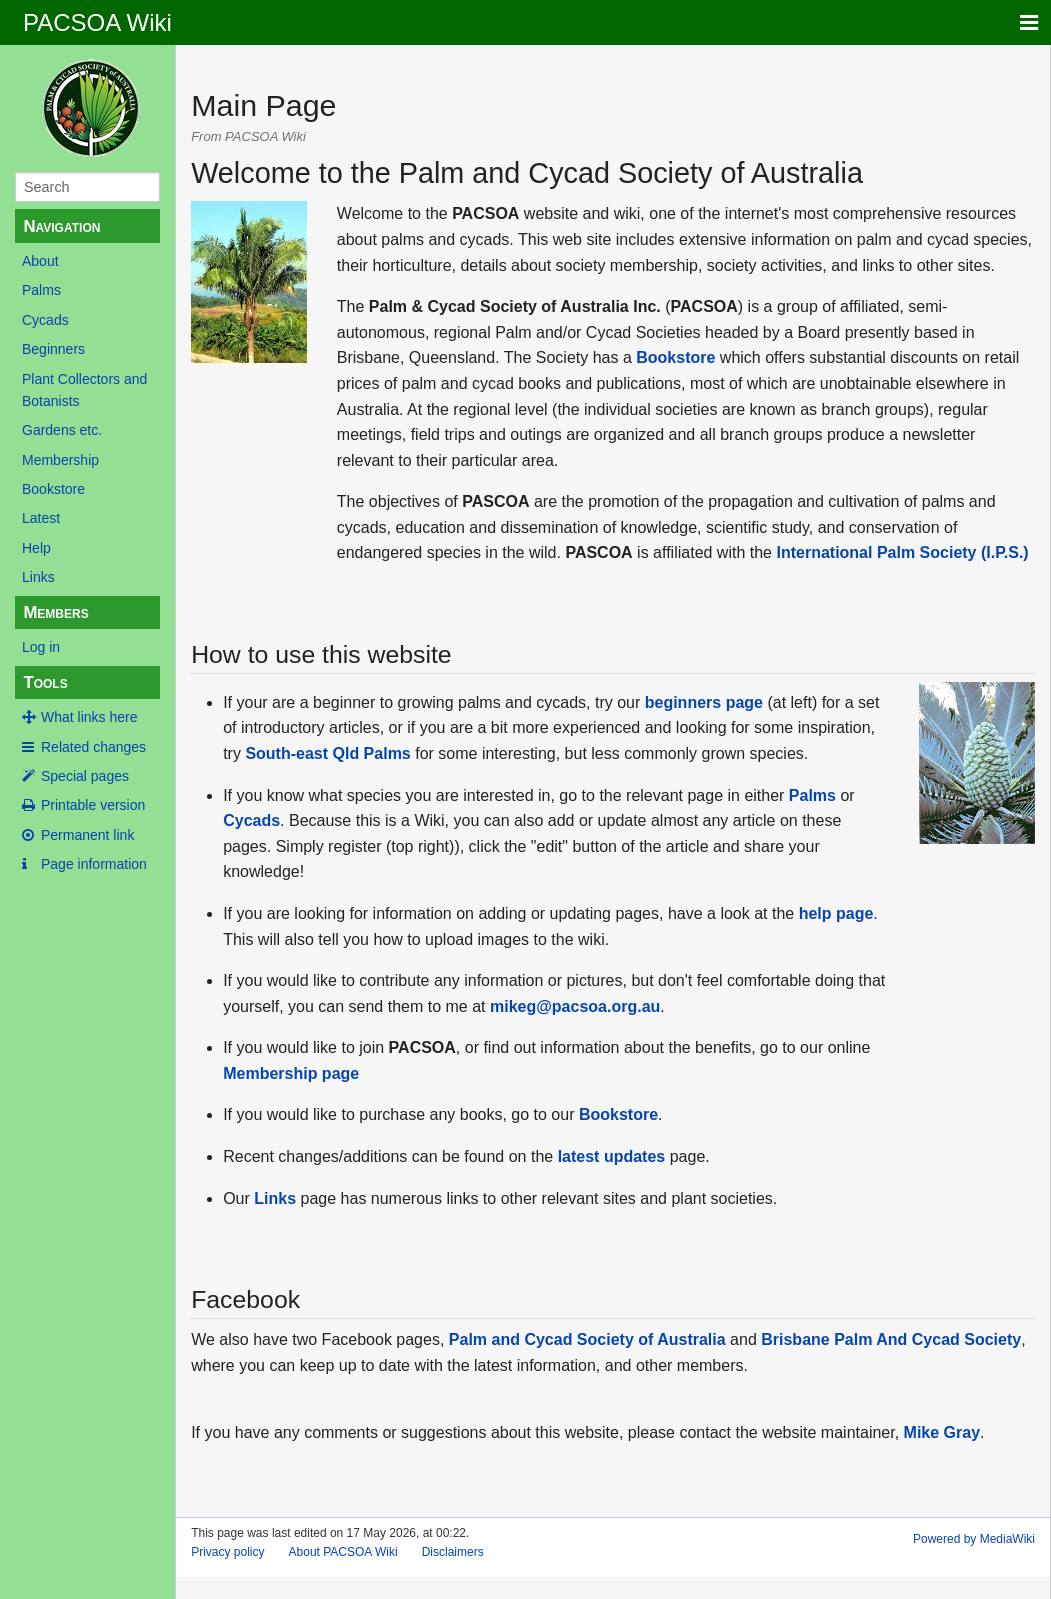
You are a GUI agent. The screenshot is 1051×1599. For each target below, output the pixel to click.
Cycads (45, 320)
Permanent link (87, 835)
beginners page (704, 702)
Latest (41, 518)
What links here (89, 717)
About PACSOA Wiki (343, 1552)
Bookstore (53, 489)
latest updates (612, 1156)
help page (836, 913)
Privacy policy (227, 1552)
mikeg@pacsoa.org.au (575, 1006)
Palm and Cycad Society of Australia (587, 1339)
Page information (94, 864)
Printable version (93, 805)
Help (36, 548)
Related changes (93, 747)
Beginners (53, 349)
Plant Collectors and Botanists (84, 390)
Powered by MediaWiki (974, 1539)
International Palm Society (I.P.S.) (902, 552)
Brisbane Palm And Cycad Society (891, 1339)
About (40, 261)
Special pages (85, 776)
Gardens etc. (62, 430)
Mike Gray (942, 1432)
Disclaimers (453, 1552)
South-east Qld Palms (327, 753)
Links (38, 577)
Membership (60, 460)
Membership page (291, 1073)
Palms (41, 290)
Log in (41, 647)
